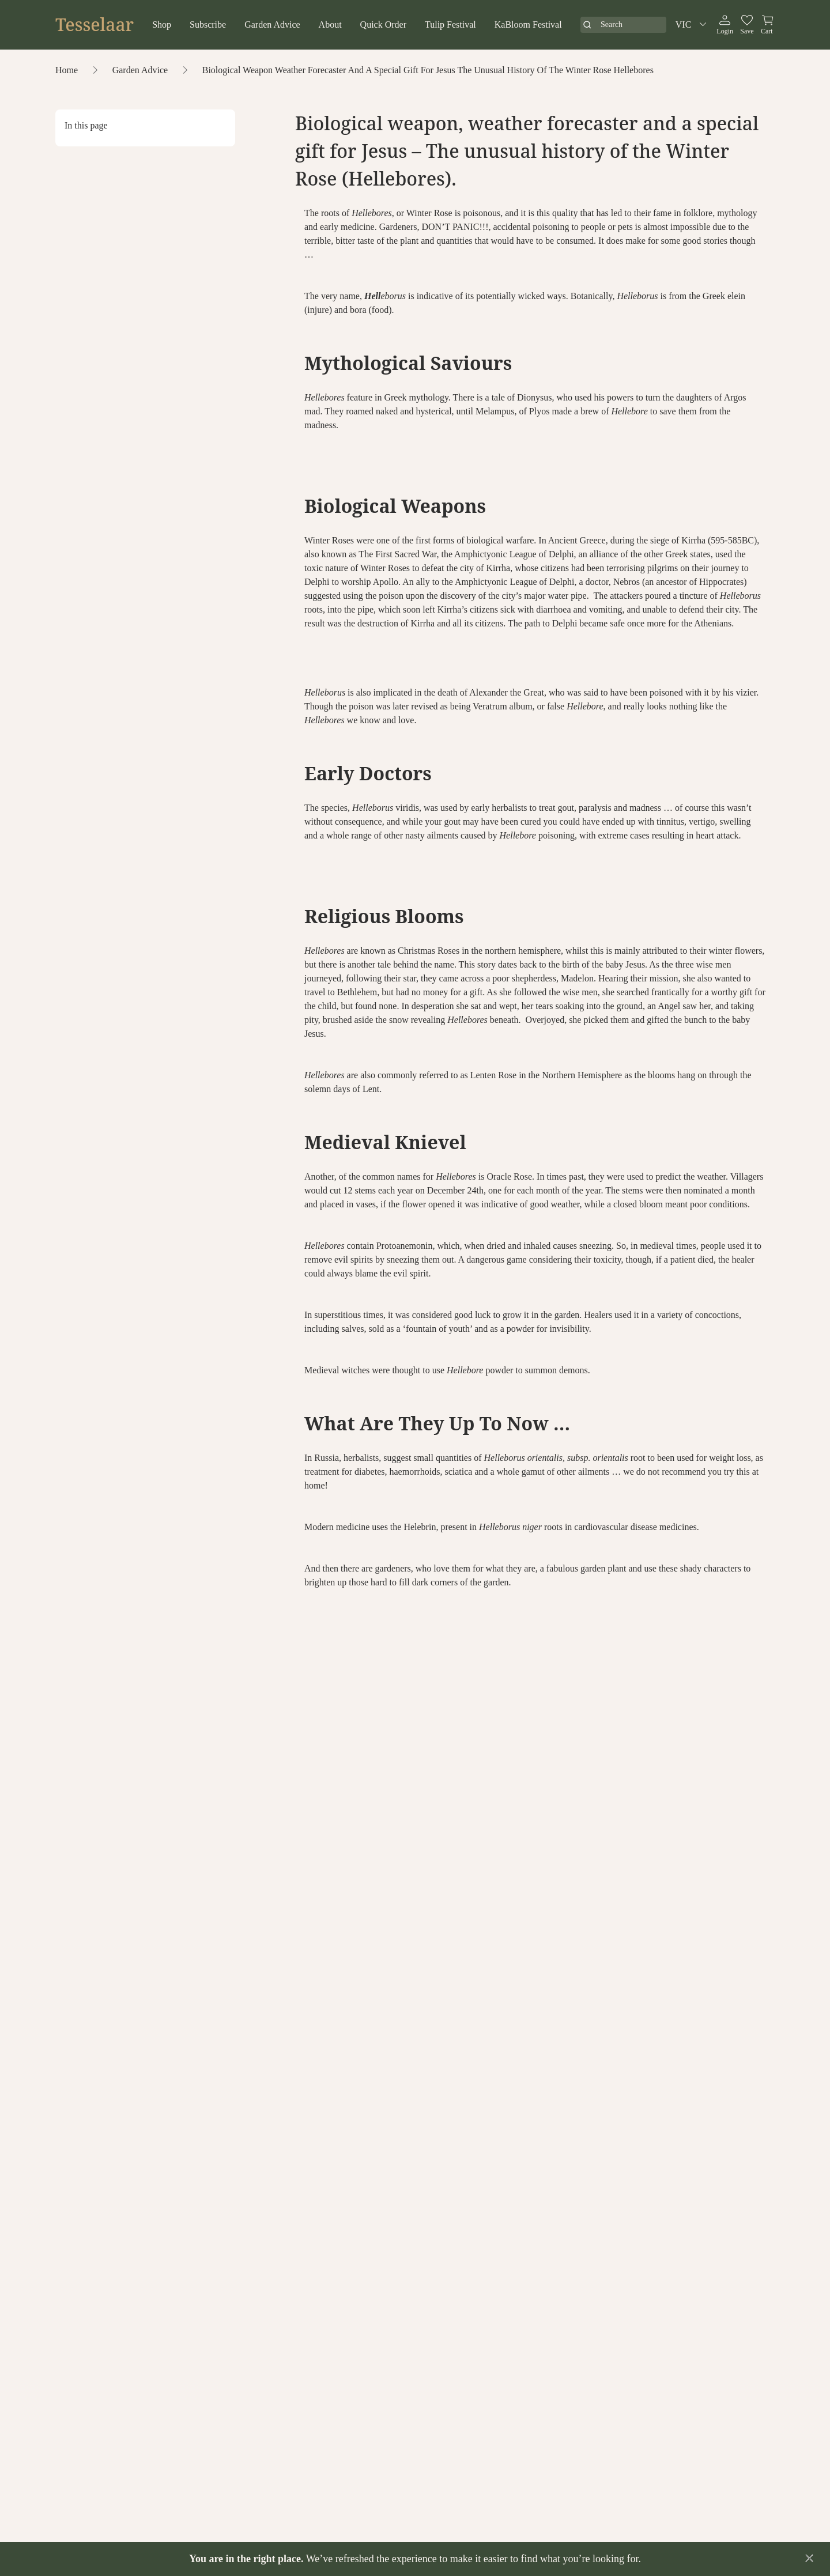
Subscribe (208, 24)
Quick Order (383, 24)
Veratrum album (501, 706)
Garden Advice (272, 24)
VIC (693, 25)
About (330, 24)
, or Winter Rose (402, 213)
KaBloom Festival (528, 24)
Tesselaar (94, 24)
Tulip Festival (450, 24)
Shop (161, 24)
